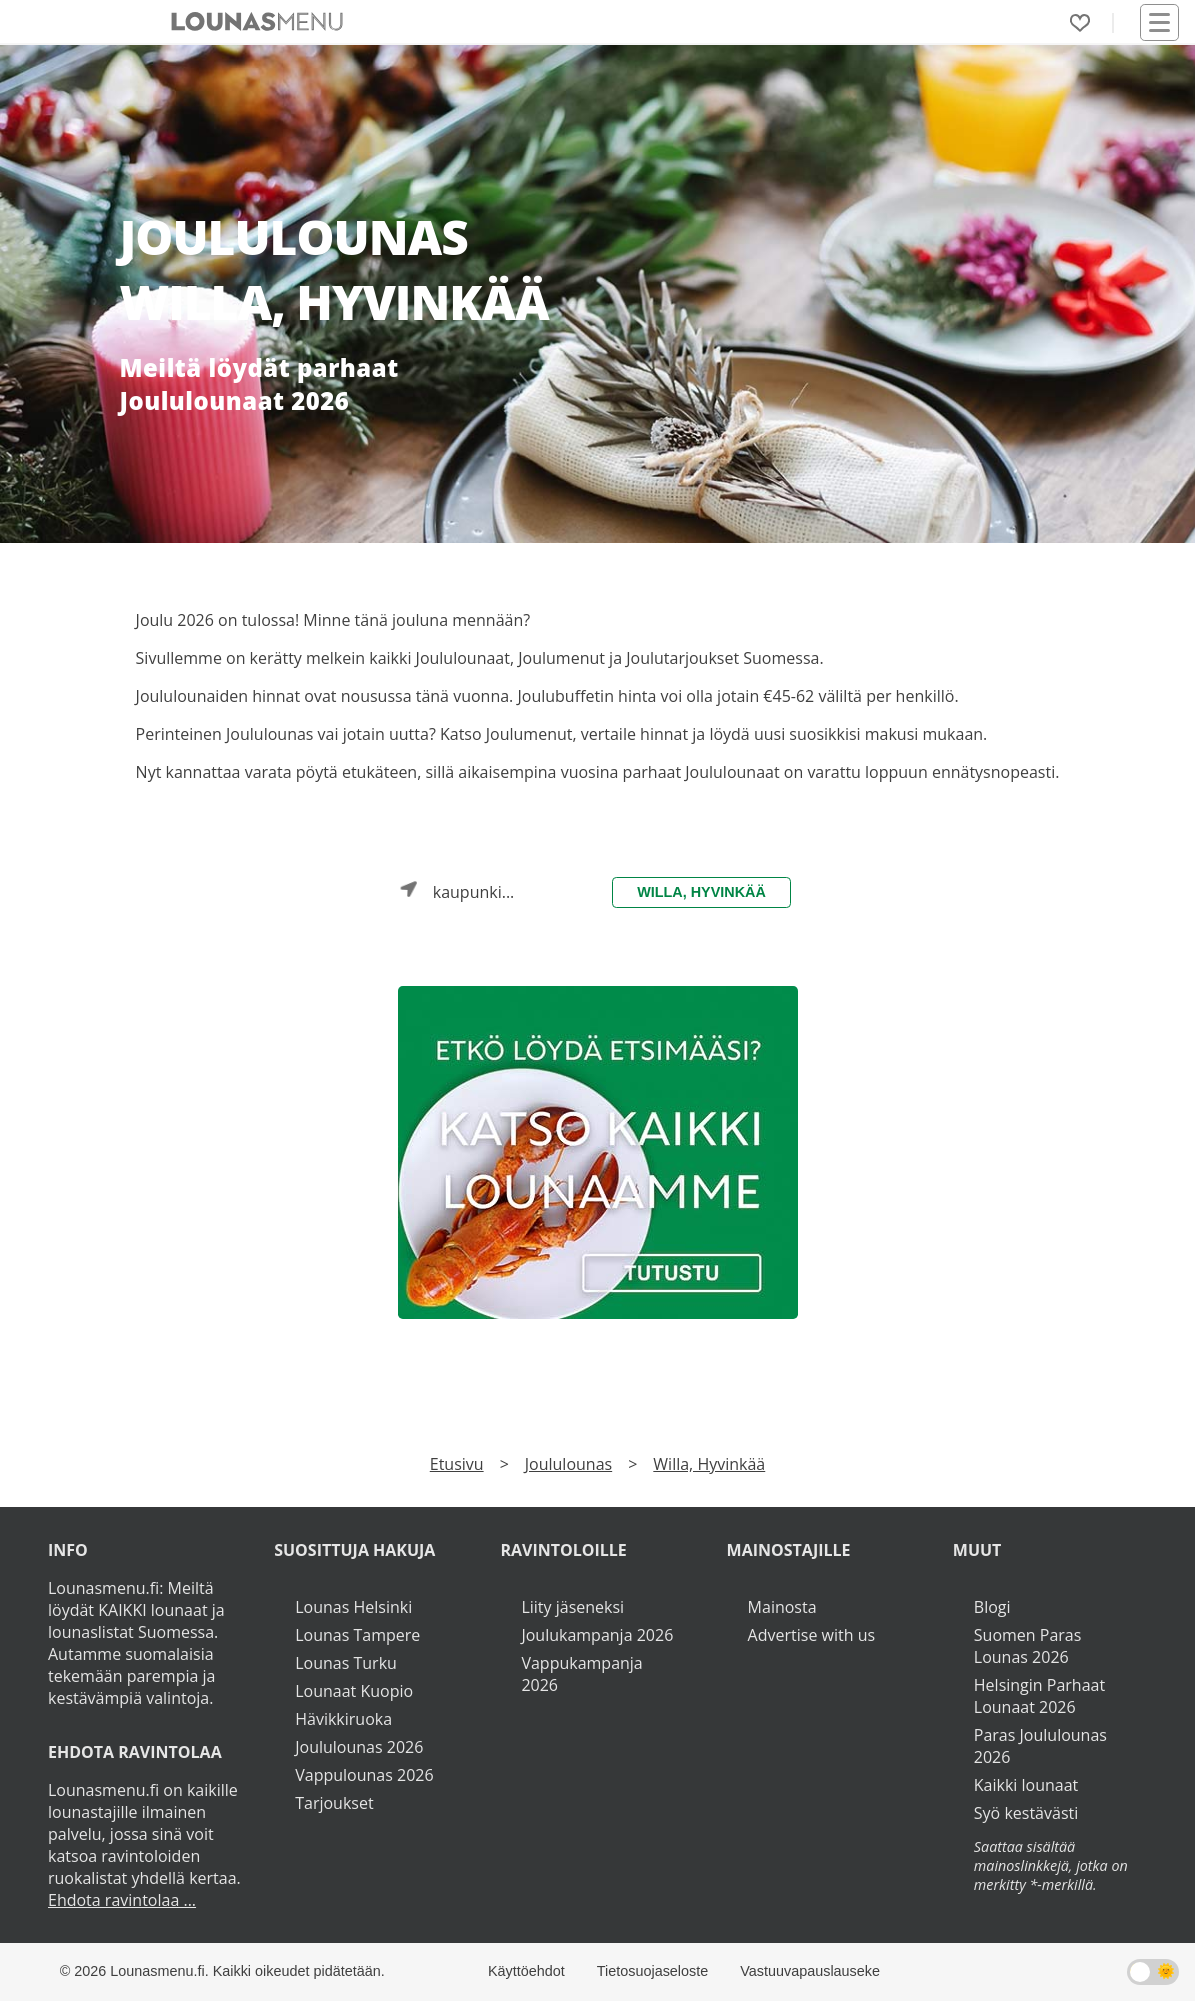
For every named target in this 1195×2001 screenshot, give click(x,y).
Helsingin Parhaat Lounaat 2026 (1039, 1696)
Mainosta (782, 1607)
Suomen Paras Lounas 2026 (1028, 1646)
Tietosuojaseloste (652, 1971)
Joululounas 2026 (359, 1747)
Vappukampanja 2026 (581, 1674)
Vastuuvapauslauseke (810, 1971)
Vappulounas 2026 (364, 1775)
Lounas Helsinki (353, 1607)
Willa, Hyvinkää (701, 892)
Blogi (992, 1607)
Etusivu (457, 1464)
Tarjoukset (334, 1803)
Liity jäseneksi (572, 1607)
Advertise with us (811, 1635)
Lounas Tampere (357, 1635)
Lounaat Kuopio (354, 1691)
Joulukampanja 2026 (597, 1635)
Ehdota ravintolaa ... (122, 1900)
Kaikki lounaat (1026, 1785)
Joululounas (568, 1464)
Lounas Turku (346, 1663)
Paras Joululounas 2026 (1040, 1746)
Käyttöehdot (526, 1971)
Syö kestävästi (1026, 1813)
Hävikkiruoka (343, 1719)
